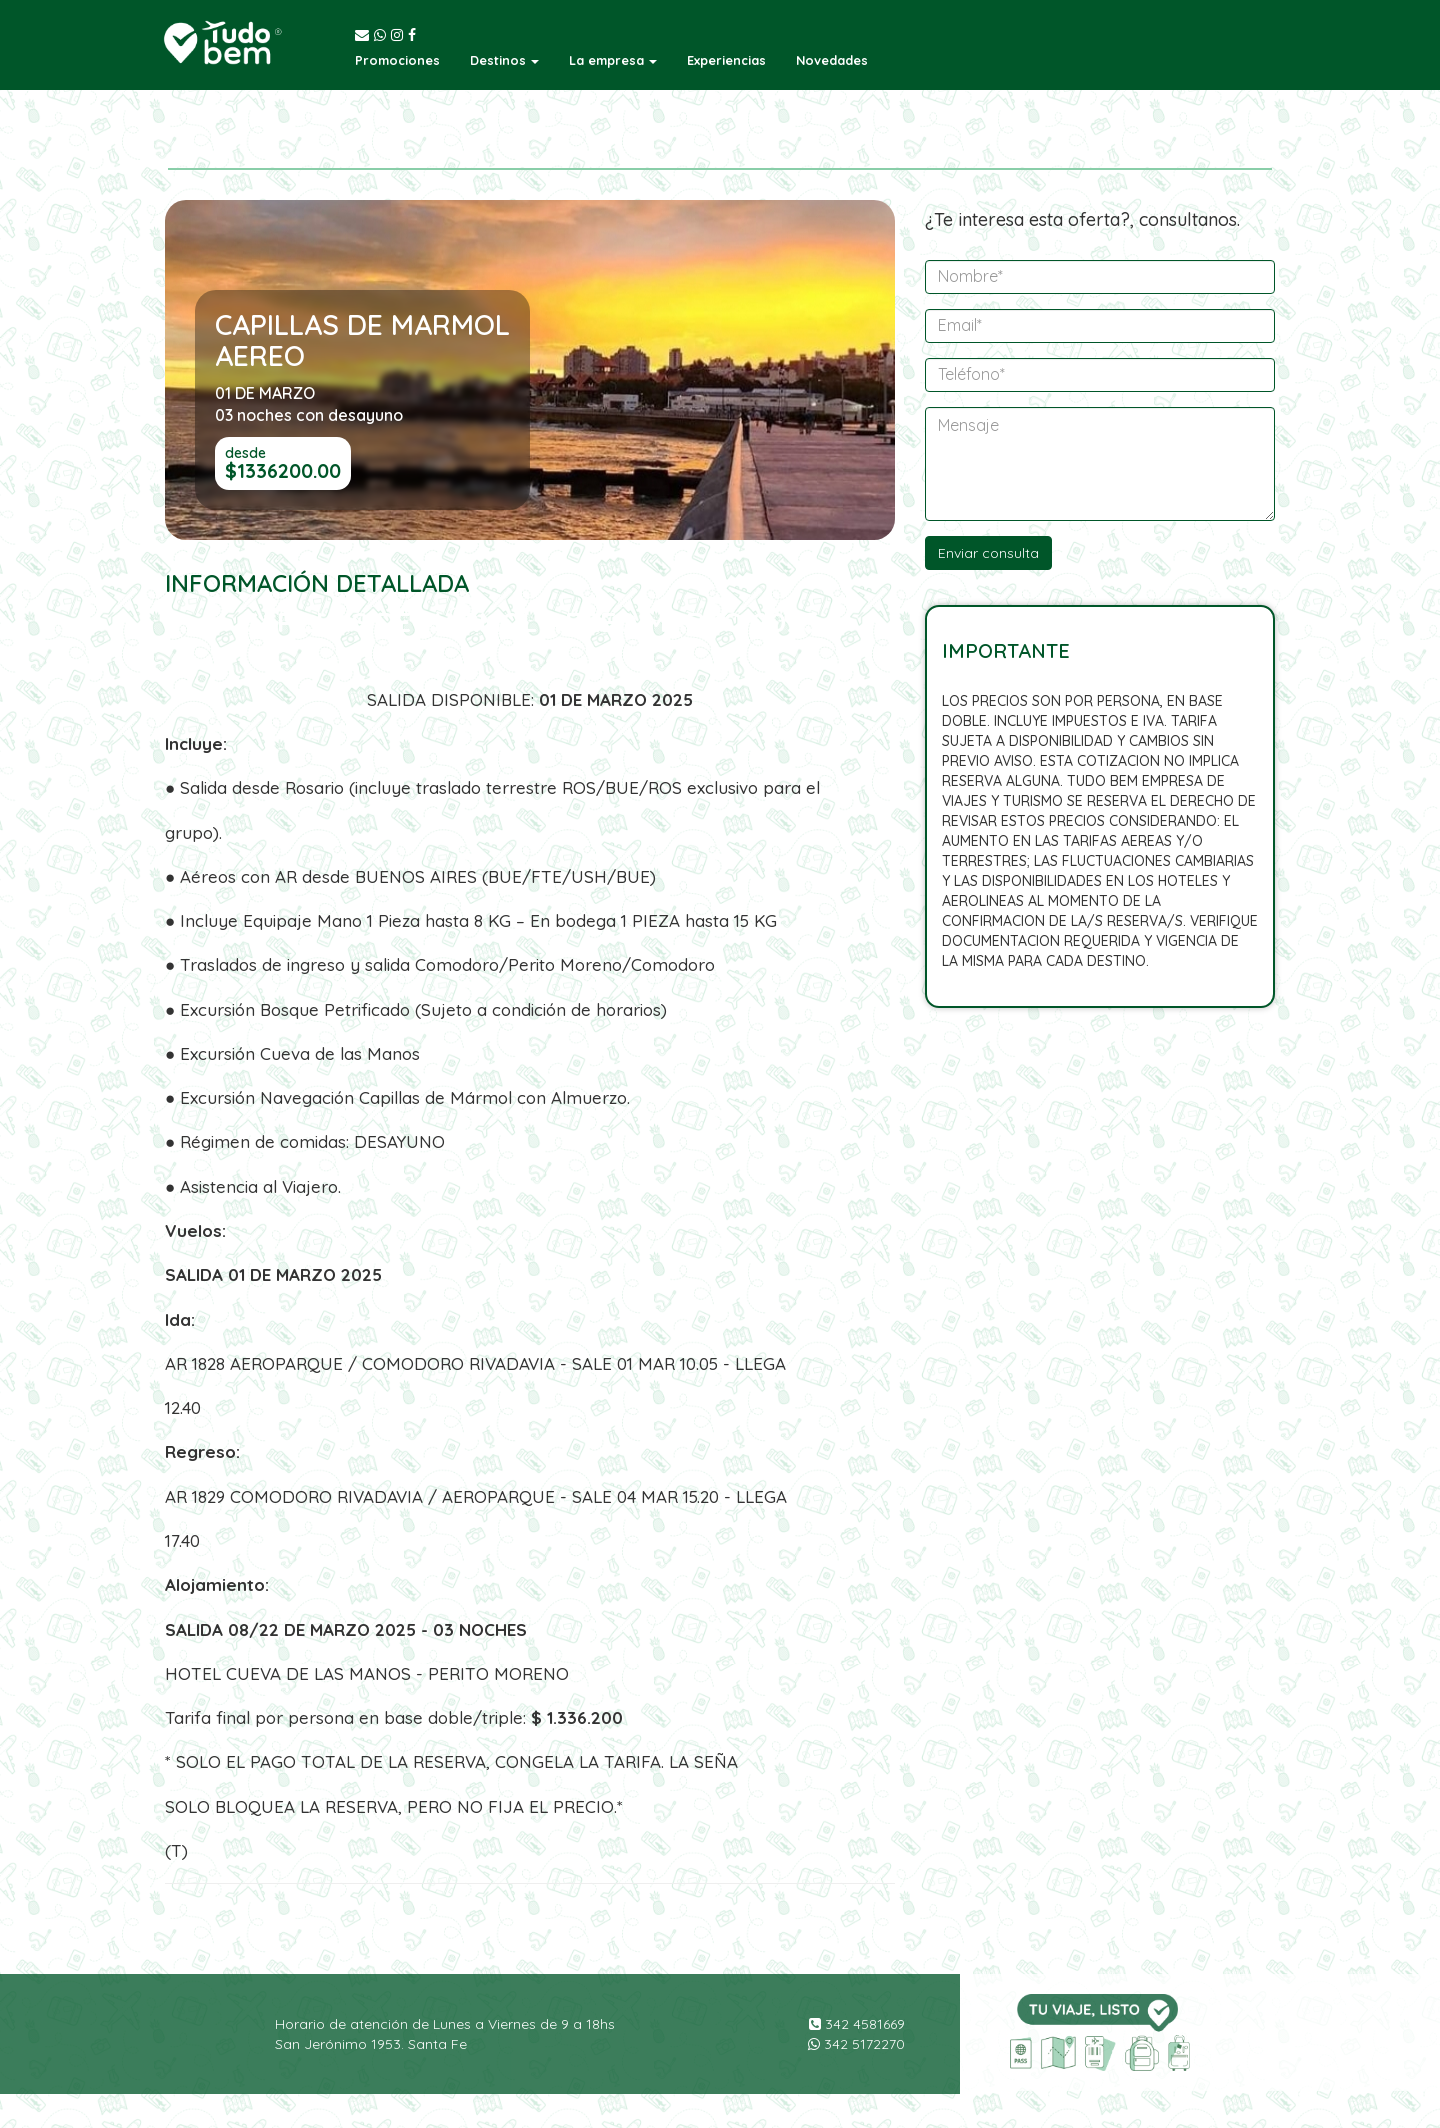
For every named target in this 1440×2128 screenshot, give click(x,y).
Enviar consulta (988, 553)
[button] (504, 60)
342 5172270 (856, 2044)
